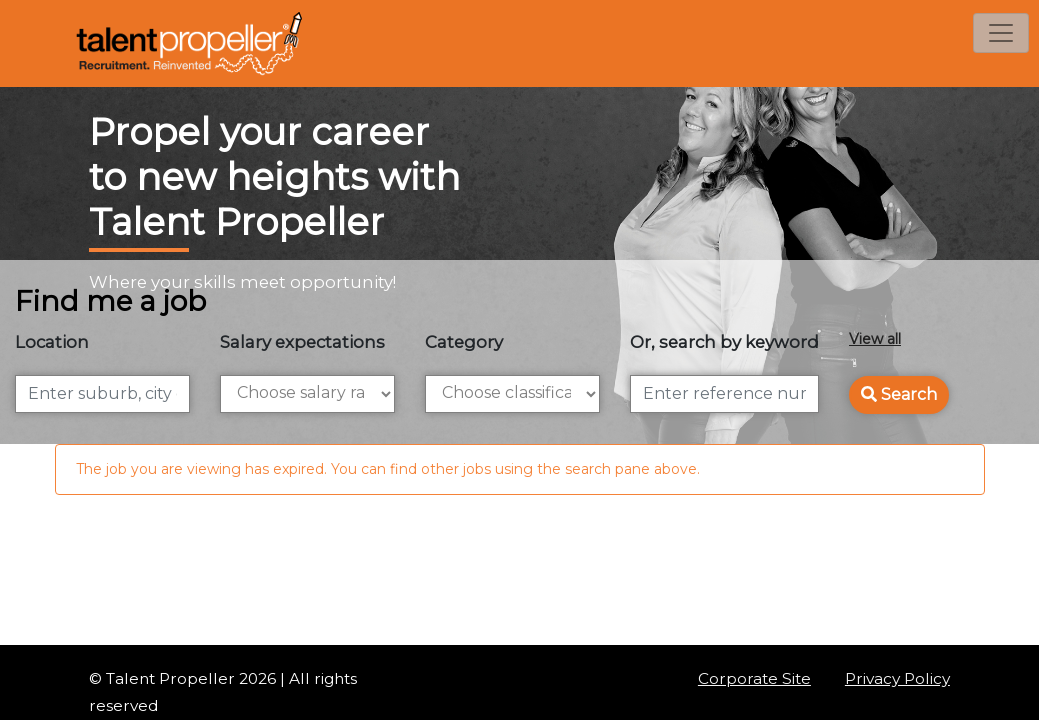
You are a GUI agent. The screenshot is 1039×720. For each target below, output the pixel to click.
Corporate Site (754, 678)
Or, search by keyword (724, 342)
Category (464, 342)
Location (52, 342)
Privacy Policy (897, 678)
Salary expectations (302, 342)
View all (875, 339)
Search (899, 394)
